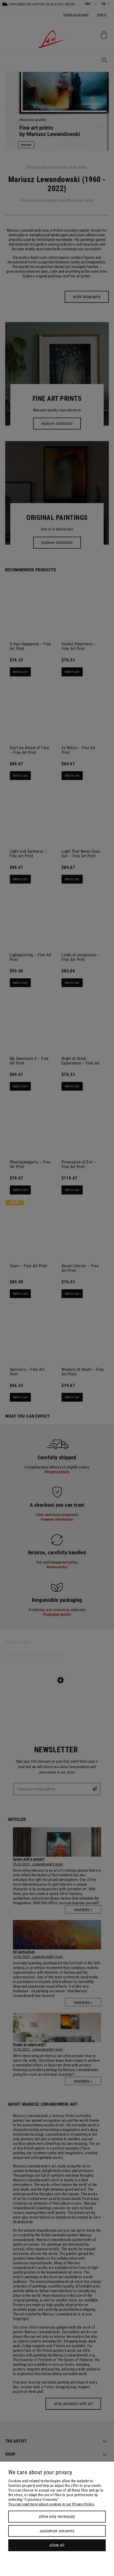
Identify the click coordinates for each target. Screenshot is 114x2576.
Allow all (57, 2545)
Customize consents (57, 2530)
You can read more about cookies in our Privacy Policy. (51, 2504)
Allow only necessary (57, 2516)
